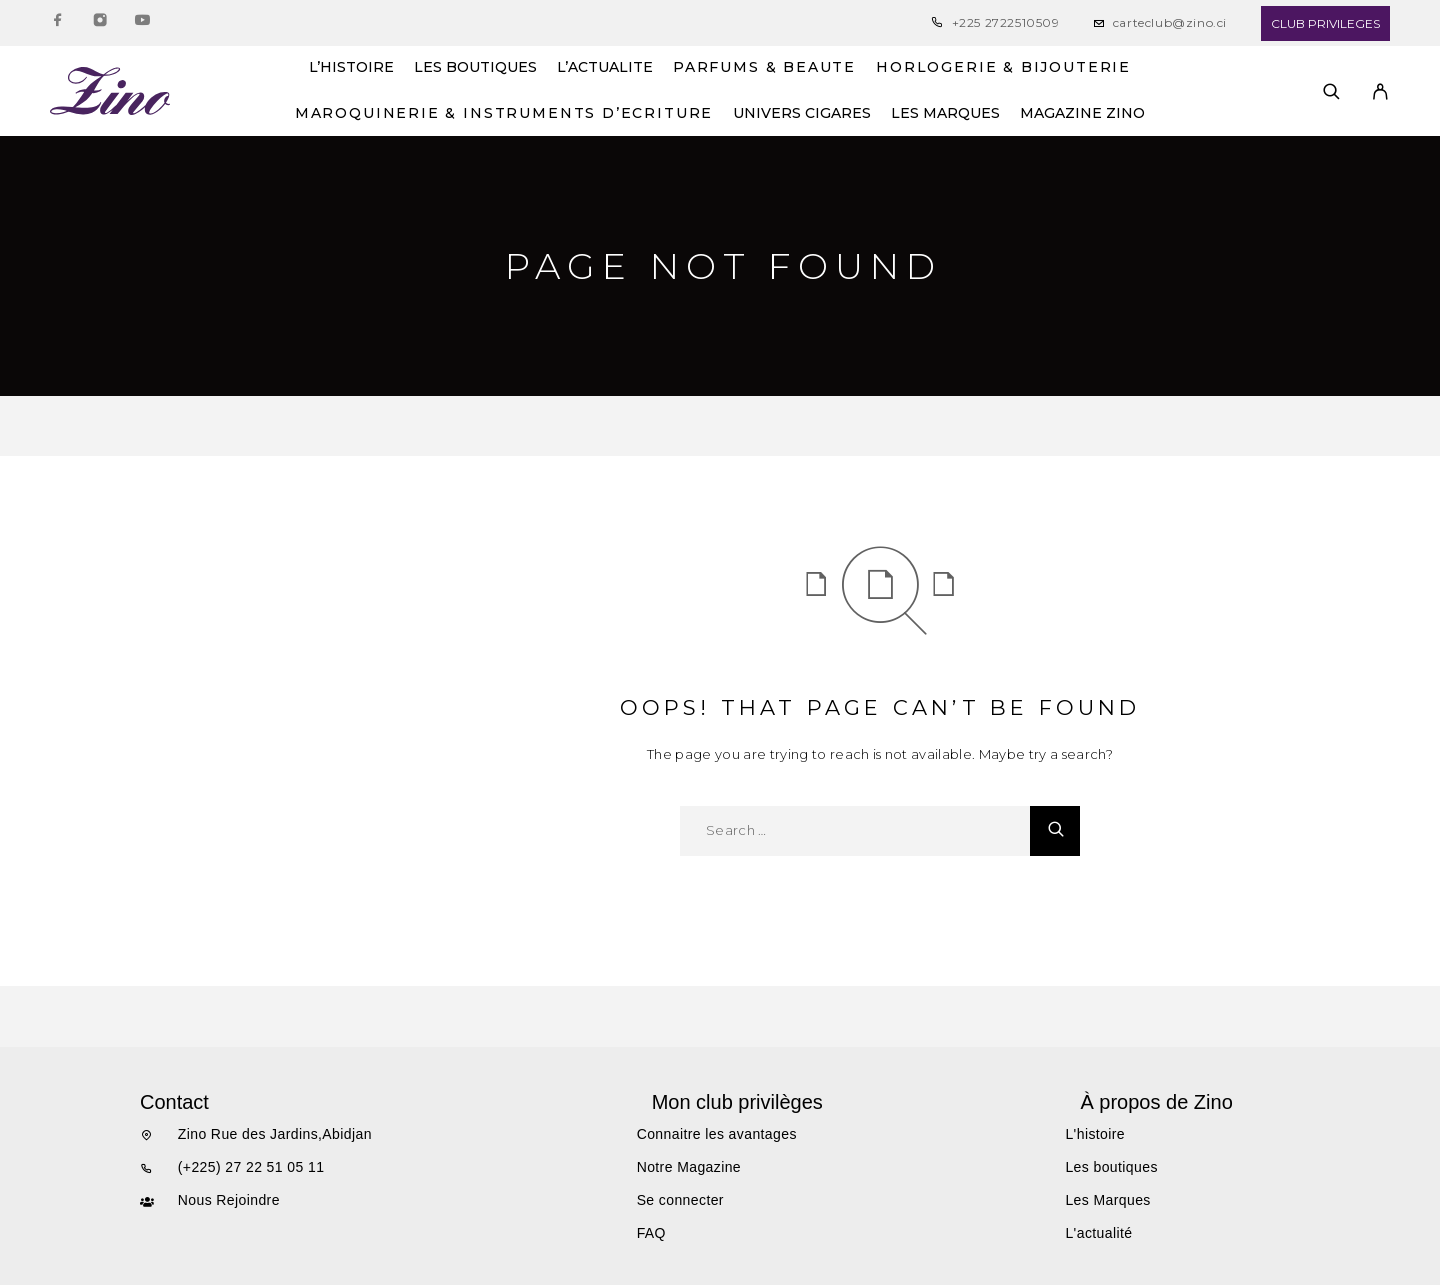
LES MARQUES (945, 114)
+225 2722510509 (1006, 22)
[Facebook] (58, 23)
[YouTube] (142, 23)
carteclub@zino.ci (1170, 22)
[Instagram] (100, 23)
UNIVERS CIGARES (802, 114)
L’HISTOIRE (351, 68)
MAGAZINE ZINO (1082, 114)
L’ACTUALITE (605, 68)
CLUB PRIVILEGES (1325, 23)
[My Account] (1380, 91)
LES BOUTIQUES (475, 68)
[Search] (1331, 91)
